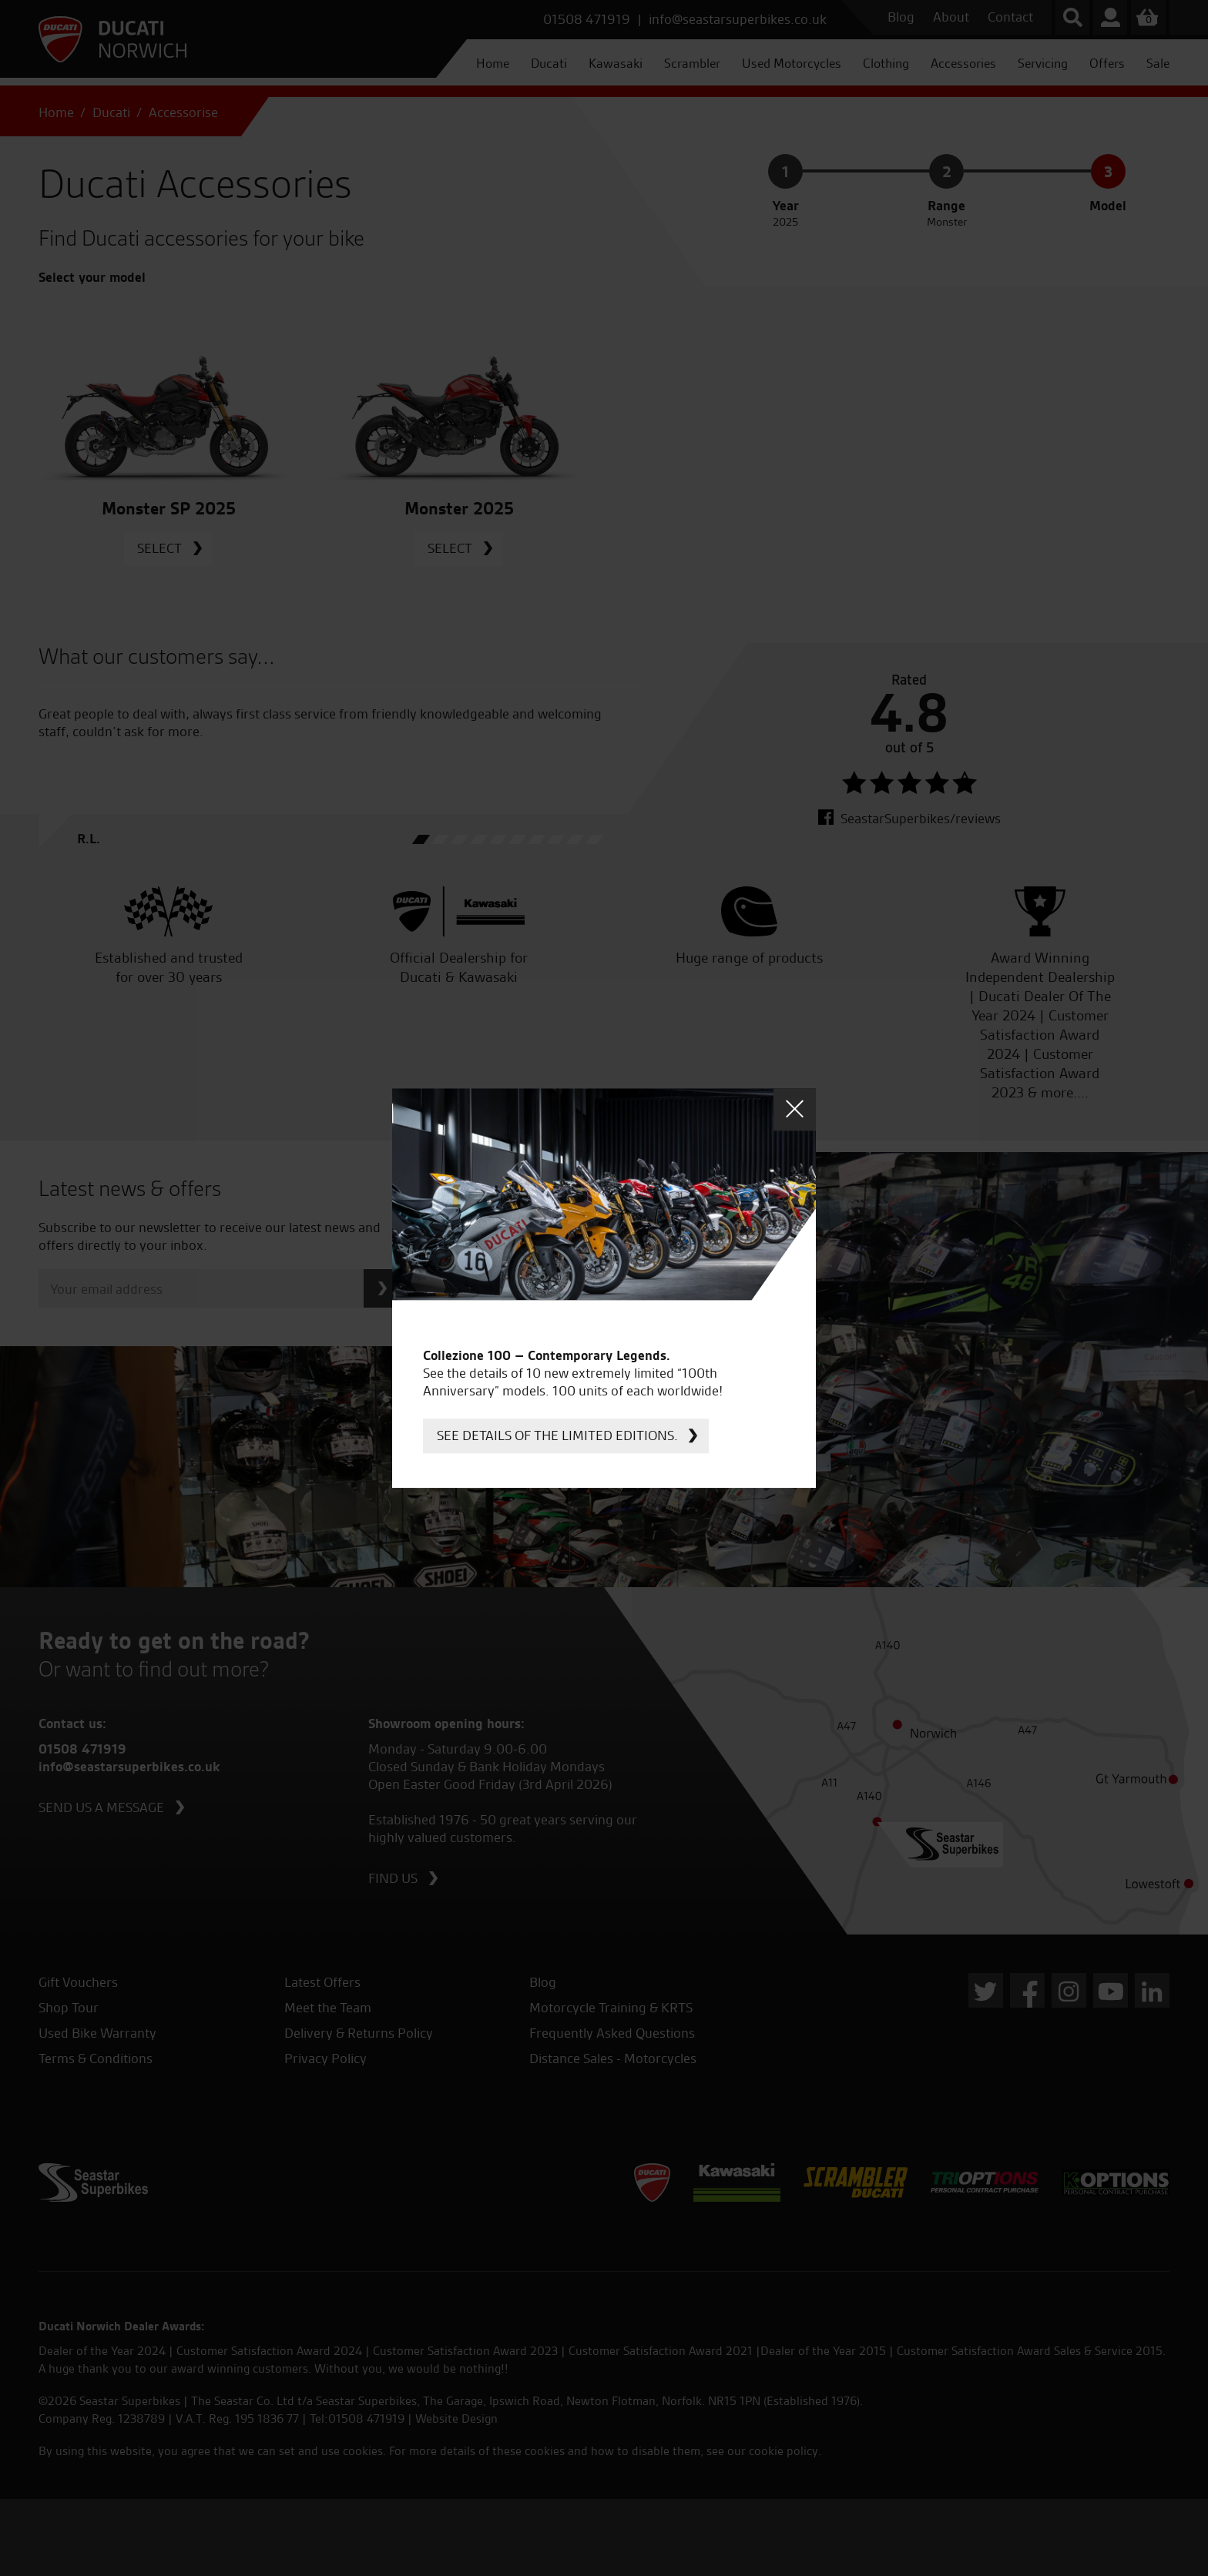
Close (794, 1109)
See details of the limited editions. (557, 1435)
